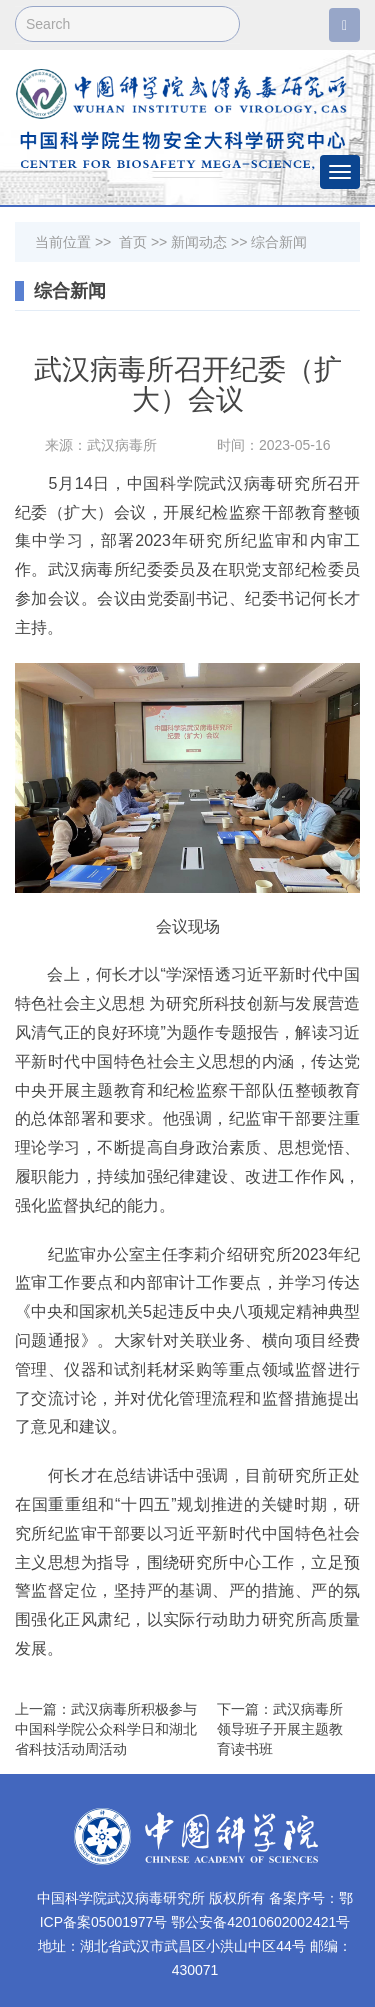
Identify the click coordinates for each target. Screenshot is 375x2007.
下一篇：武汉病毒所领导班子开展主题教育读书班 (280, 1729)
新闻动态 (199, 242)
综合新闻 (279, 242)
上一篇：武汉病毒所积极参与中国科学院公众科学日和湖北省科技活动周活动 (106, 1729)
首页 (133, 242)
